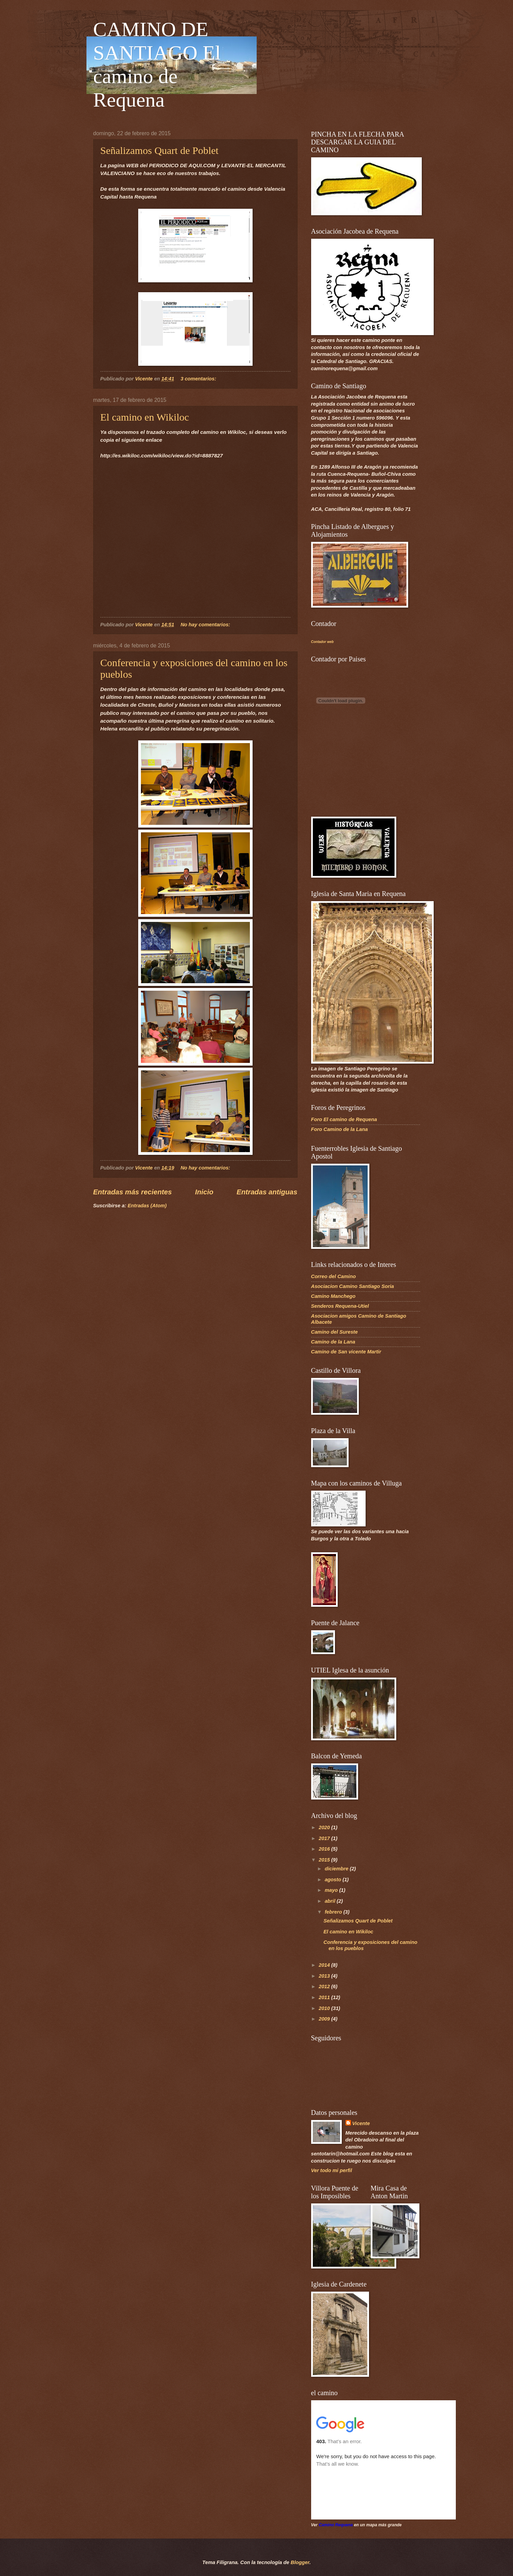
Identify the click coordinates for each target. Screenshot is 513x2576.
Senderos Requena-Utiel (340, 1306)
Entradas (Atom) (147, 1205)
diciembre (337, 1868)
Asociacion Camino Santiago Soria (352, 1286)
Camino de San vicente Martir (346, 1351)
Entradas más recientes (132, 1192)
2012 (325, 1986)
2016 (325, 1849)
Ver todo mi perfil (331, 2170)
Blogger (300, 2562)
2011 (325, 1997)
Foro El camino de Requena (344, 1119)
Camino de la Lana (333, 1342)
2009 (325, 2019)
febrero (334, 1912)
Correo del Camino (333, 1276)
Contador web (322, 642)
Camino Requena (336, 2525)
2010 (325, 2008)
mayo (332, 1890)
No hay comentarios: (205, 624)
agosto (333, 1879)
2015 (325, 1860)
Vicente (361, 2123)
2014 (325, 1965)
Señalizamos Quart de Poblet (159, 150)
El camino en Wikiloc (144, 417)
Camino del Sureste (334, 1332)
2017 (325, 1838)
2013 (325, 1976)
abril (331, 1901)
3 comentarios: (199, 378)
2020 (325, 1827)
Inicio (204, 1192)
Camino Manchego (333, 1296)
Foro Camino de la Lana (339, 1129)
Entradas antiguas (267, 1192)
